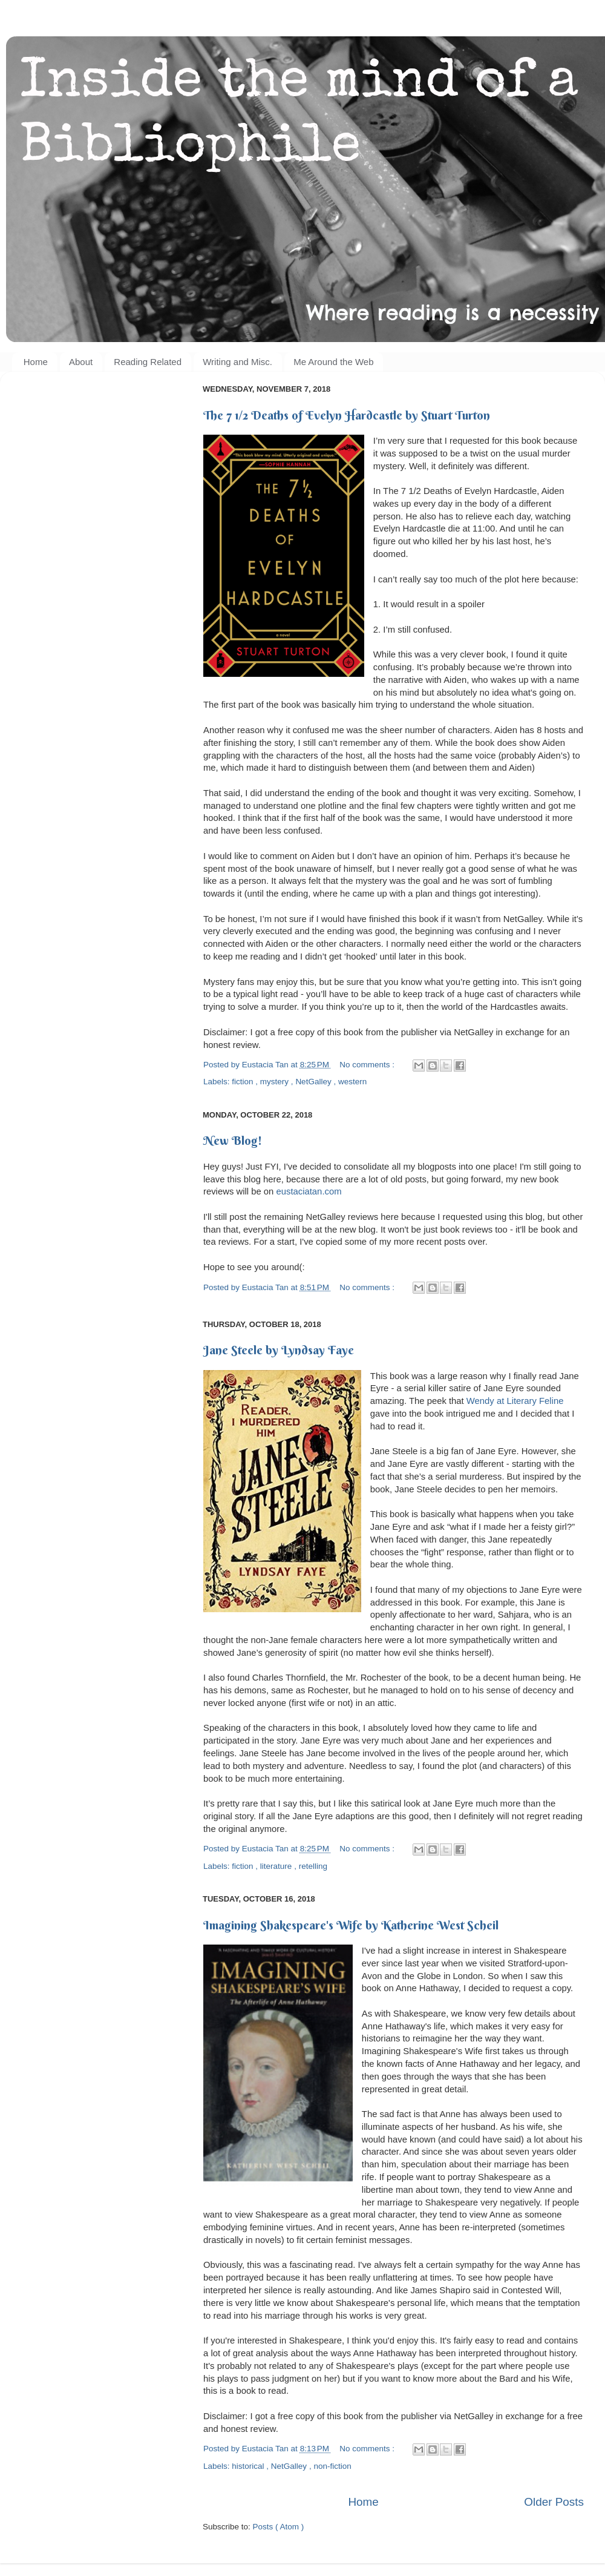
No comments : (368, 1064)
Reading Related (148, 362)
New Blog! (232, 1140)
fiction (243, 1081)
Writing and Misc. (237, 362)
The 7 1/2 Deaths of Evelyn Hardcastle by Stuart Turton (346, 415)
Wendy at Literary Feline (515, 1401)
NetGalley (314, 1081)
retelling (313, 1866)
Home (36, 362)
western (352, 1081)
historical (249, 2466)
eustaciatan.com (310, 1191)
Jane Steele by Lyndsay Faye (278, 1349)
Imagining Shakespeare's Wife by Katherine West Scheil (351, 1924)
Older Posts (554, 2501)
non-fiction (332, 2466)
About (81, 362)
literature (277, 1866)
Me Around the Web (333, 362)
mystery (275, 1081)
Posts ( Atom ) (278, 2526)
